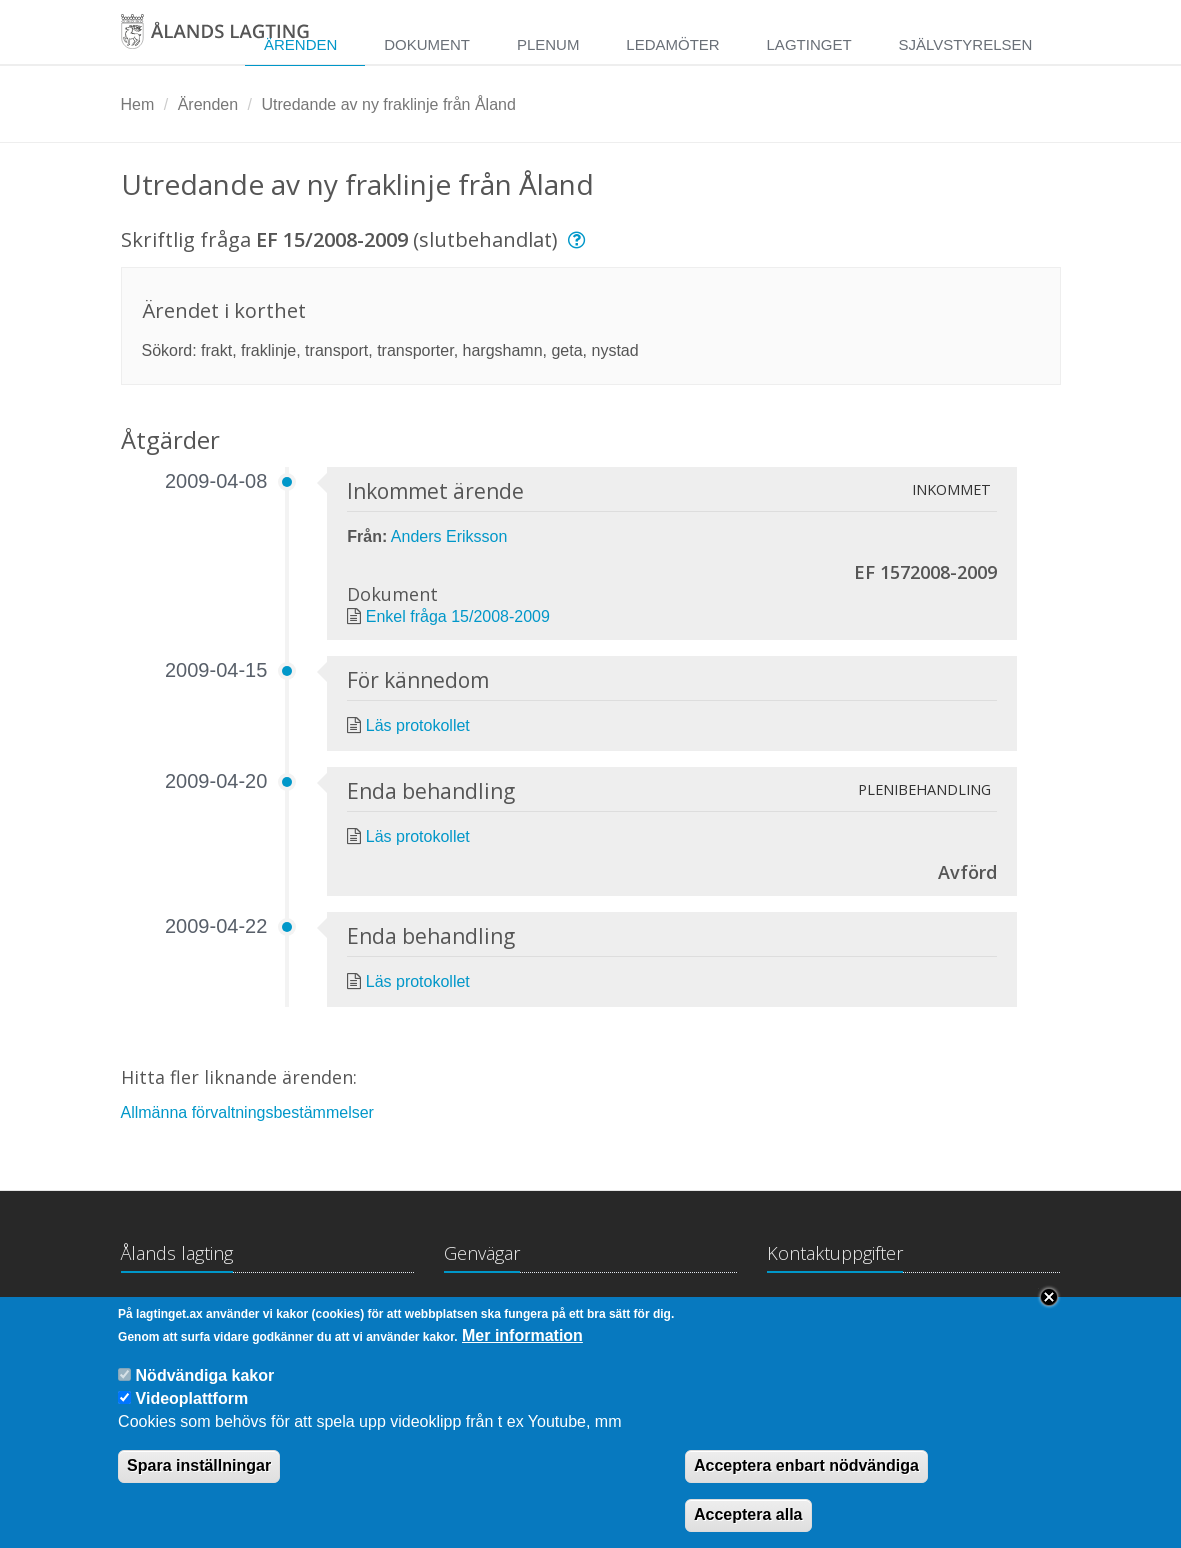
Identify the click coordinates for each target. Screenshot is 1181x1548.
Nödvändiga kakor (205, 1392)
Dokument (427, 44)
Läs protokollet (418, 725)
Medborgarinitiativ (668, 1311)
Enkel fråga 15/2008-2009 (458, 616)
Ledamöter (672, 44)
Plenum (548, 44)
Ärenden (208, 104)
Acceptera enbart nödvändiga (806, 1483)
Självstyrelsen (965, 44)
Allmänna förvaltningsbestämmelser (247, 1112)
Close (1049, 1315)
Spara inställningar (199, 1483)
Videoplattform (192, 1416)
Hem (138, 104)
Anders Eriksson (449, 536)
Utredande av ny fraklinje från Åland (388, 104)
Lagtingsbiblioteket (510, 1311)
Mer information (522, 1352)
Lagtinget (809, 44)
